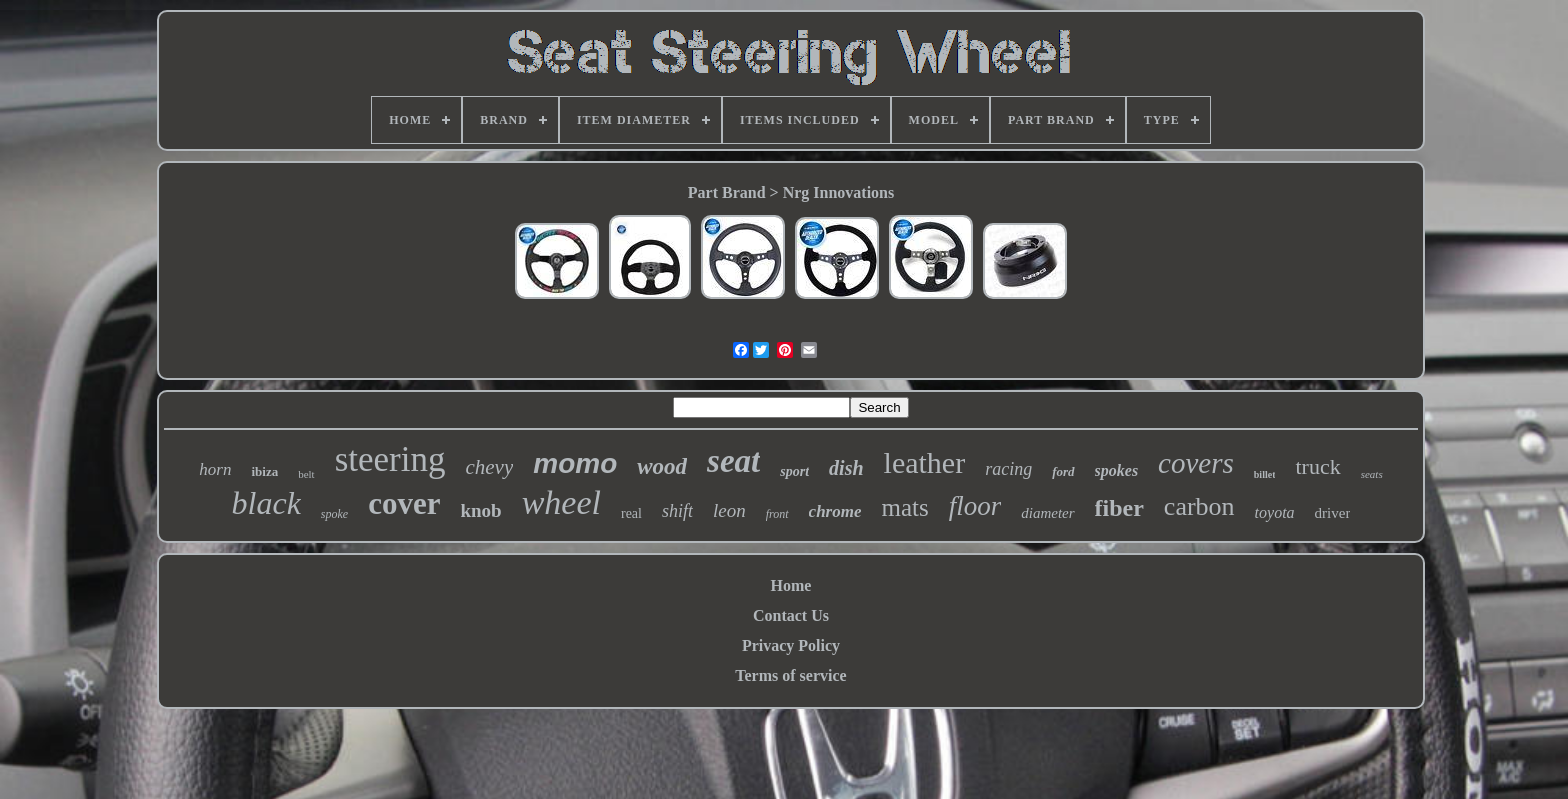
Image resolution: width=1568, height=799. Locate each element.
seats (1372, 474)
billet (1265, 474)
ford (1063, 471)
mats (904, 507)
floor (975, 506)
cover (404, 503)
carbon (1199, 506)
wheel (561, 502)
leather (925, 462)
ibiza (264, 471)
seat (733, 461)
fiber (1119, 508)
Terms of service (790, 675)
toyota (1275, 512)
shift (677, 511)
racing (1008, 469)
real (631, 513)
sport (794, 471)
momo (575, 463)
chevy (489, 467)
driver (1333, 513)
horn (215, 469)
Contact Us (791, 615)
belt (306, 474)
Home (791, 585)
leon (729, 510)
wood (662, 466)
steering (390, 459)
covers (1196, 463)
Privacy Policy (791, 645)
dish (846, 468)
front (777, 514)
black (266, 503)
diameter (1047, 513)
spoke (334, 514)
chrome (835, 511)
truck (1317, 466)
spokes (1117, 470)
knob (480, 510)
